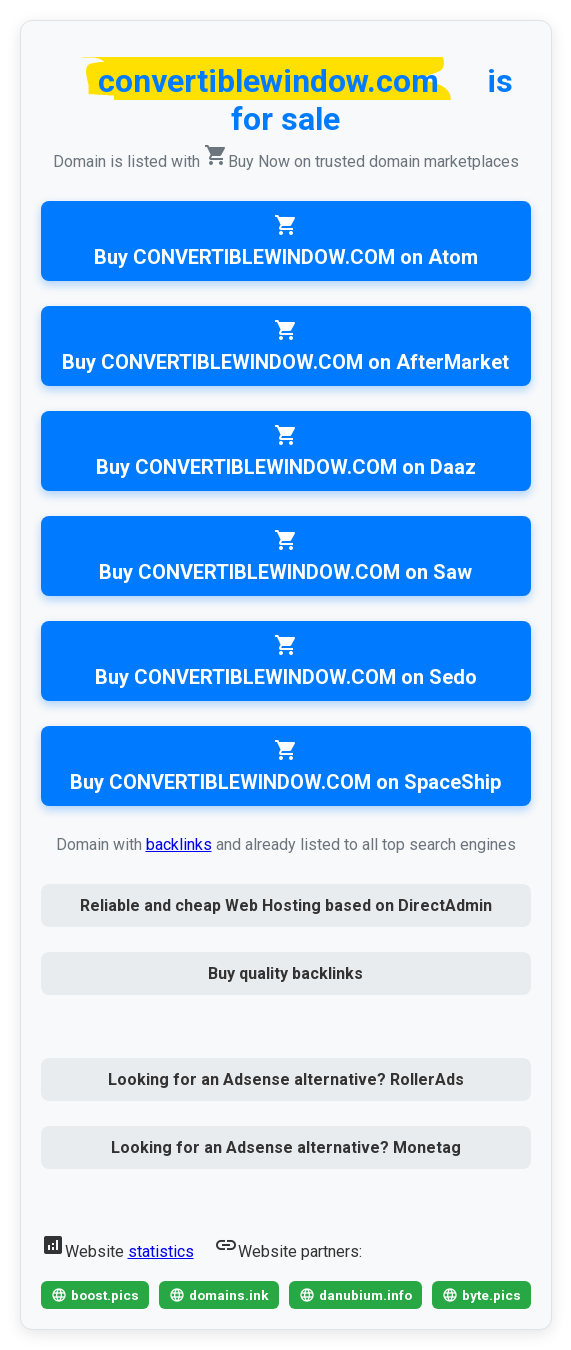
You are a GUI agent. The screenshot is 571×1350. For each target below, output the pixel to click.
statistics (161, 1251)
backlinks (179, 844)
